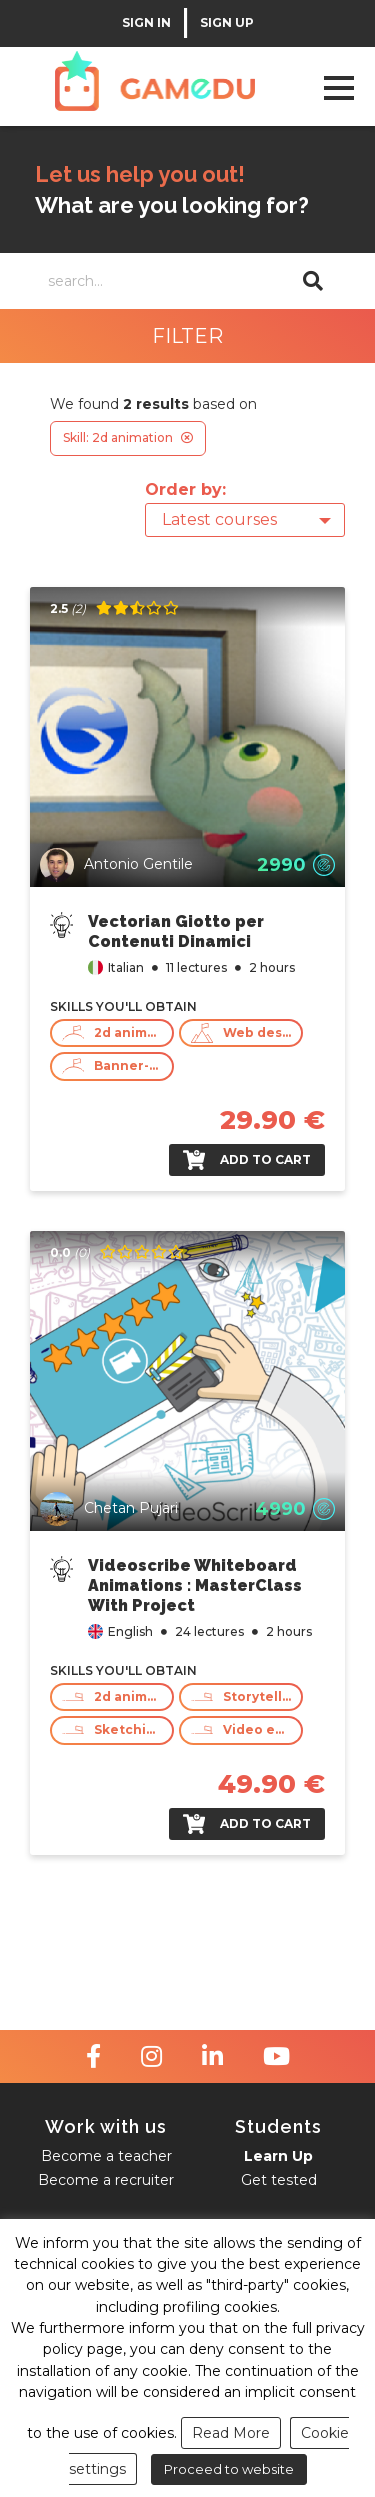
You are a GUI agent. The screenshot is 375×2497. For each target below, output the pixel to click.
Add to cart (247, 1160)
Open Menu (338, 87)
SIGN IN (146, 23)
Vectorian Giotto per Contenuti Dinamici (176, 931)
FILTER (187, 336)
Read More (231, 2433)
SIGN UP (227, 23)
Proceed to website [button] (229, 2469)
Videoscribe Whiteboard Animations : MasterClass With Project (195, 1585)
